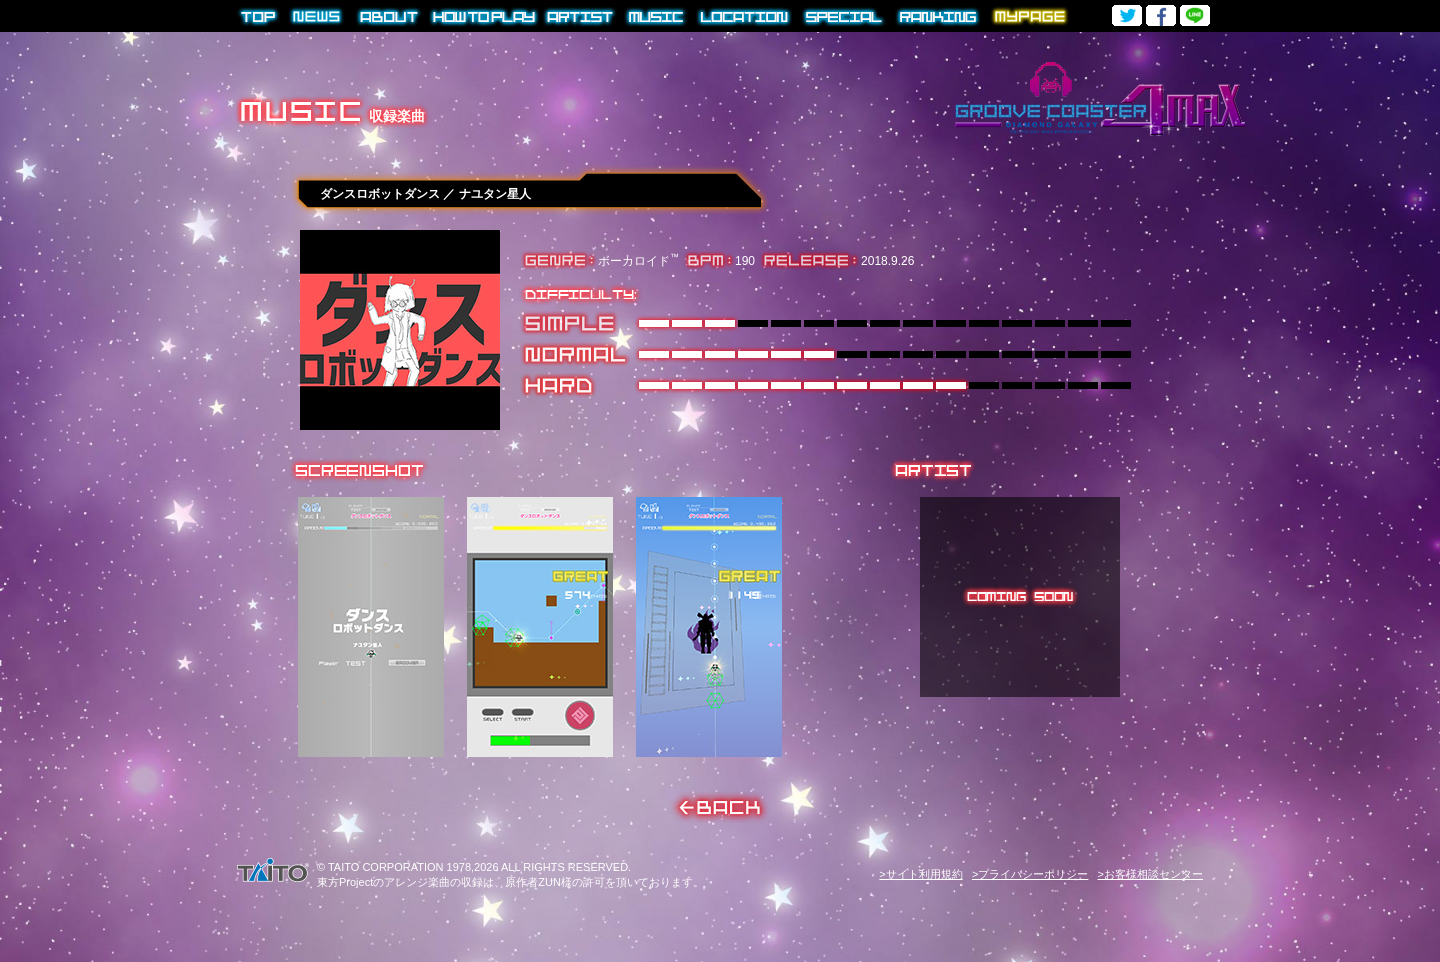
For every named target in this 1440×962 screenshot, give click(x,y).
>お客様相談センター (1150, 874)
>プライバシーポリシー (1030, 874)
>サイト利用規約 (920, 874)
